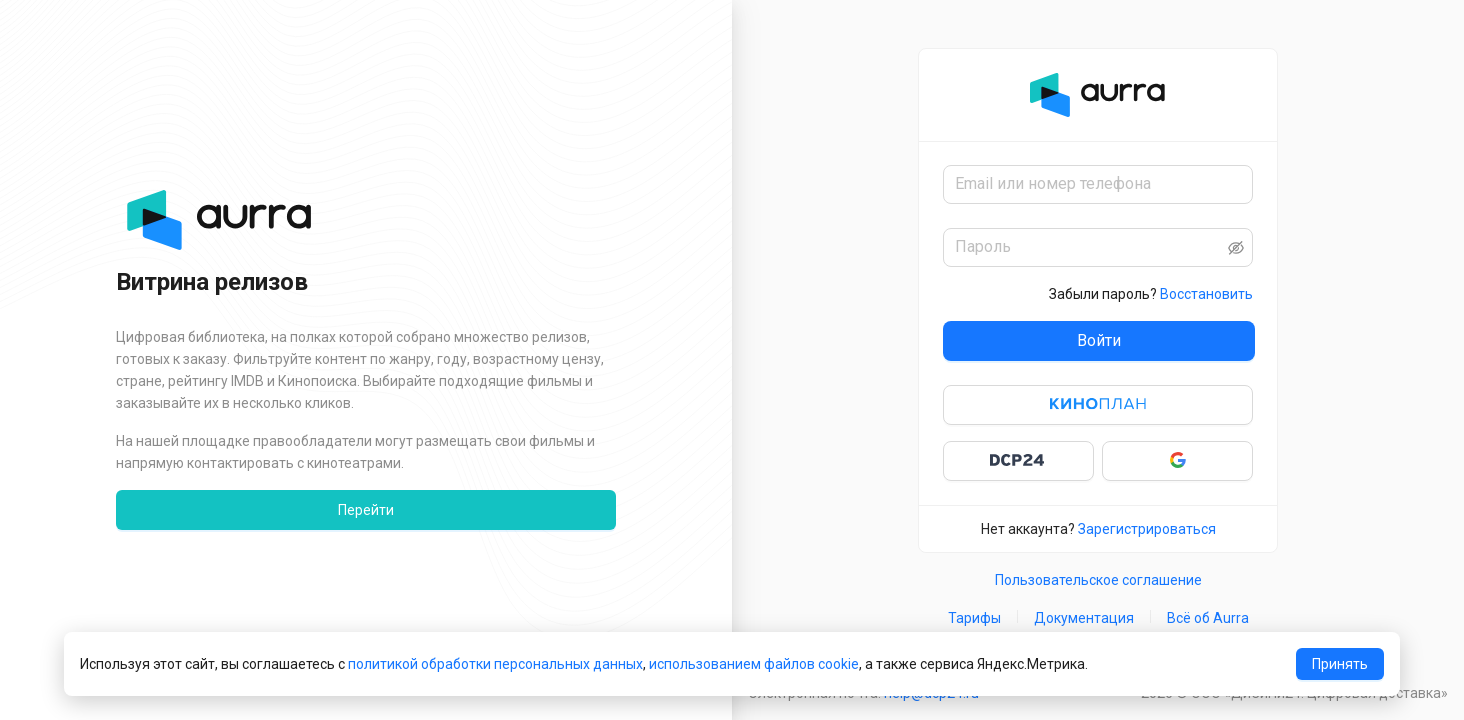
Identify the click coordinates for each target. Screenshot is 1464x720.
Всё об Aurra (1208, 618)
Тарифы (974, 618)
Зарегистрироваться (1147, 529)
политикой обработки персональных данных (495, 664)
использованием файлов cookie (754, 664)
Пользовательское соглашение (1098, 580)
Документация (1084, 618)
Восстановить (1206, 294)
